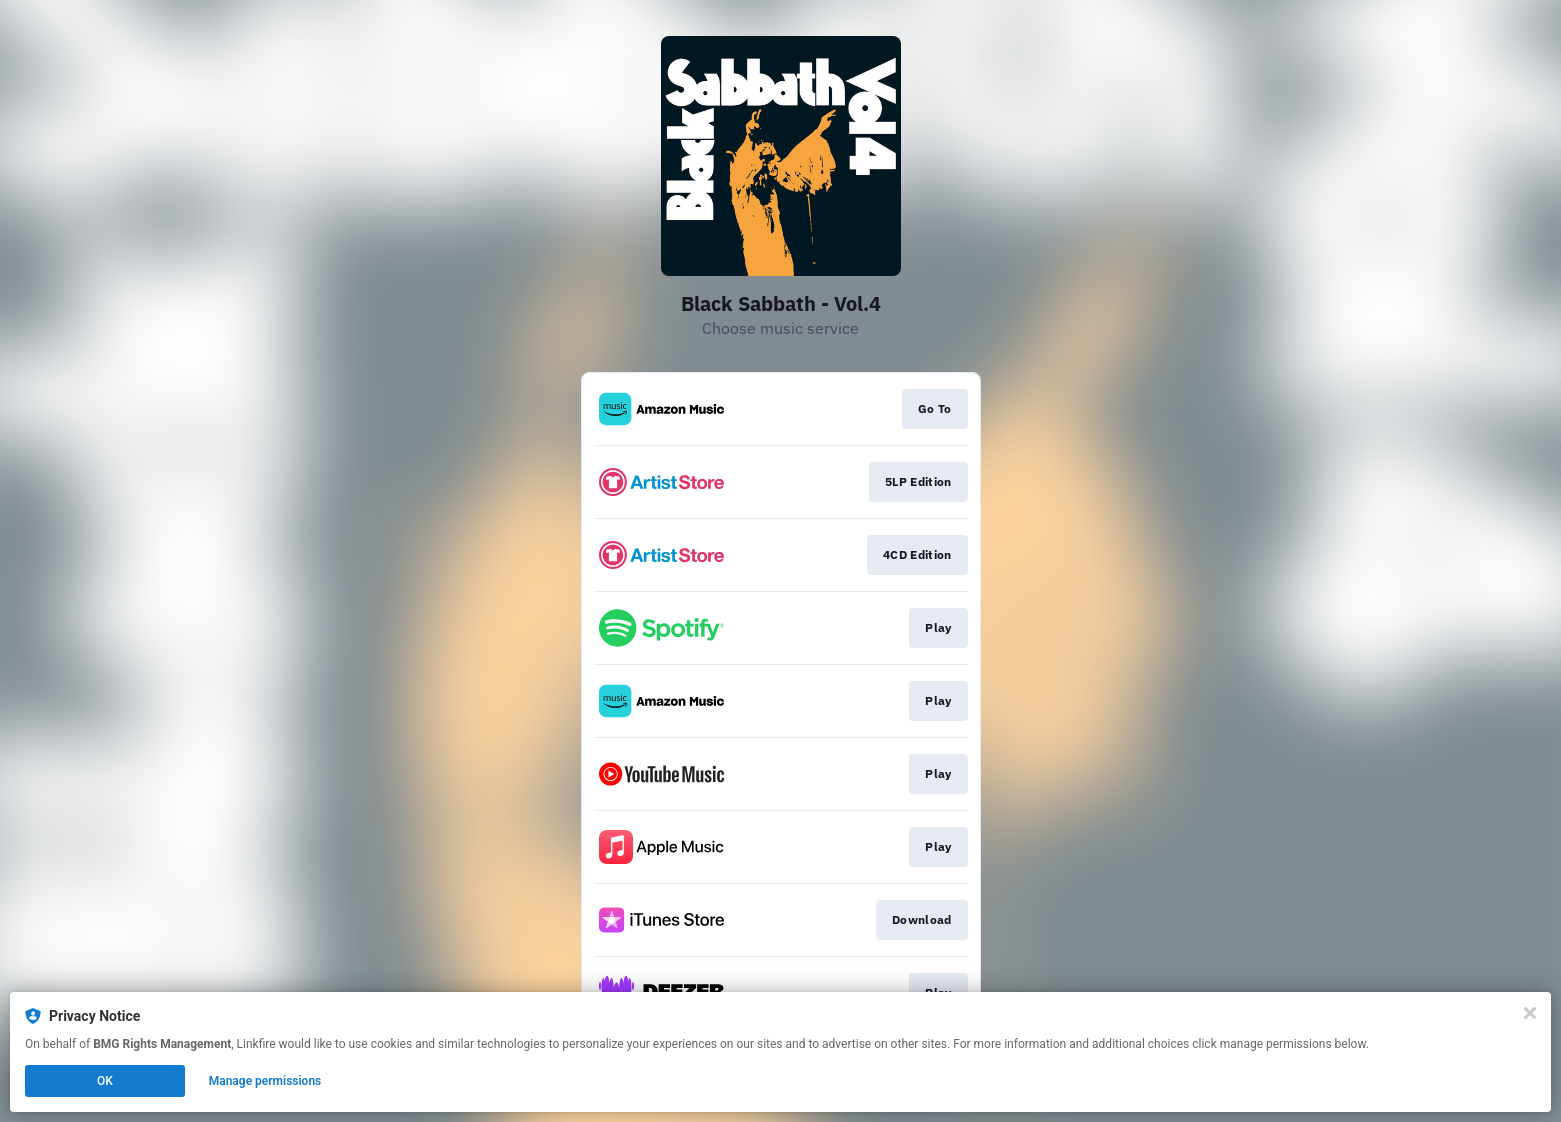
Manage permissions (265, 1081)
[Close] (1530, 1013)
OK (105, 1081)
